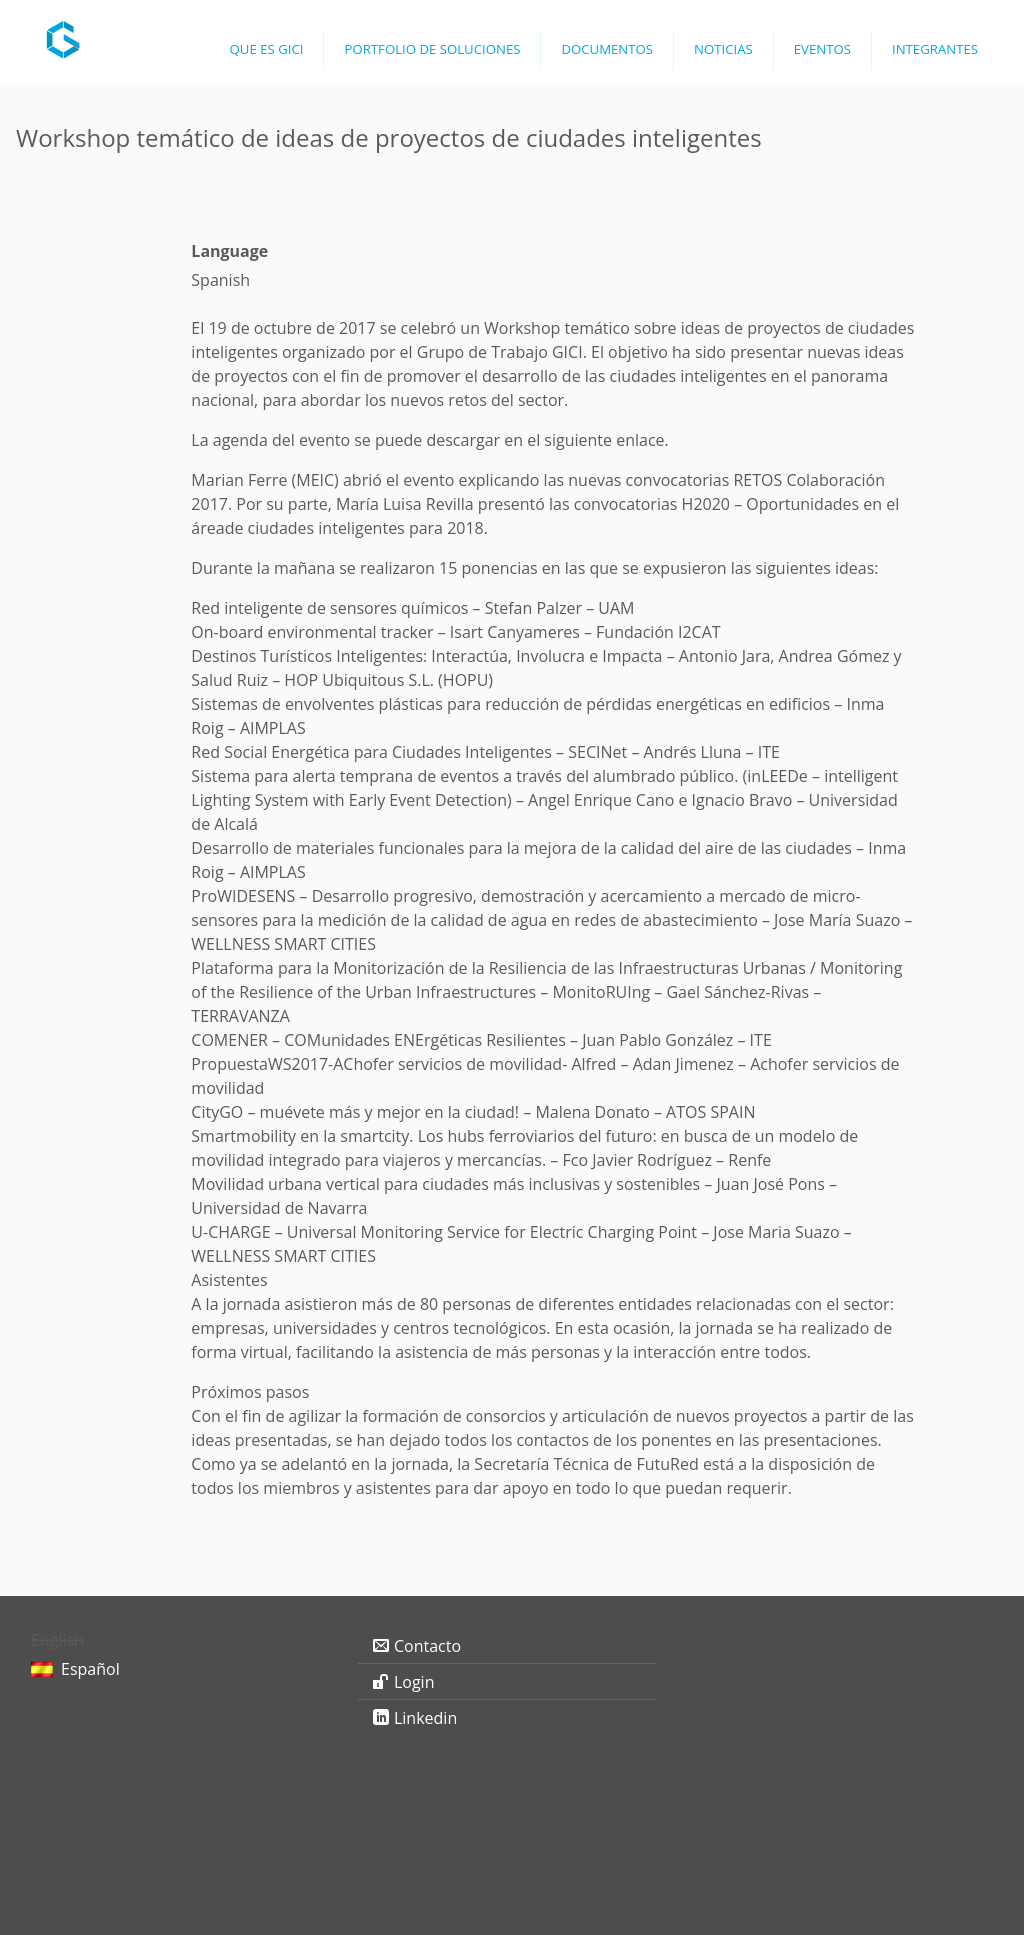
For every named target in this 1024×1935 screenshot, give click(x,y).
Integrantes (935, 49)
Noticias (723, 49)
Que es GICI (267, 49)
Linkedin (425, 1718)
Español (90, 1669)
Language (229, 251)
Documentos (607, 49)
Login (414, 1682)
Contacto (427, 1646)
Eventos (822, 49)
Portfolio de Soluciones (432, 49)
